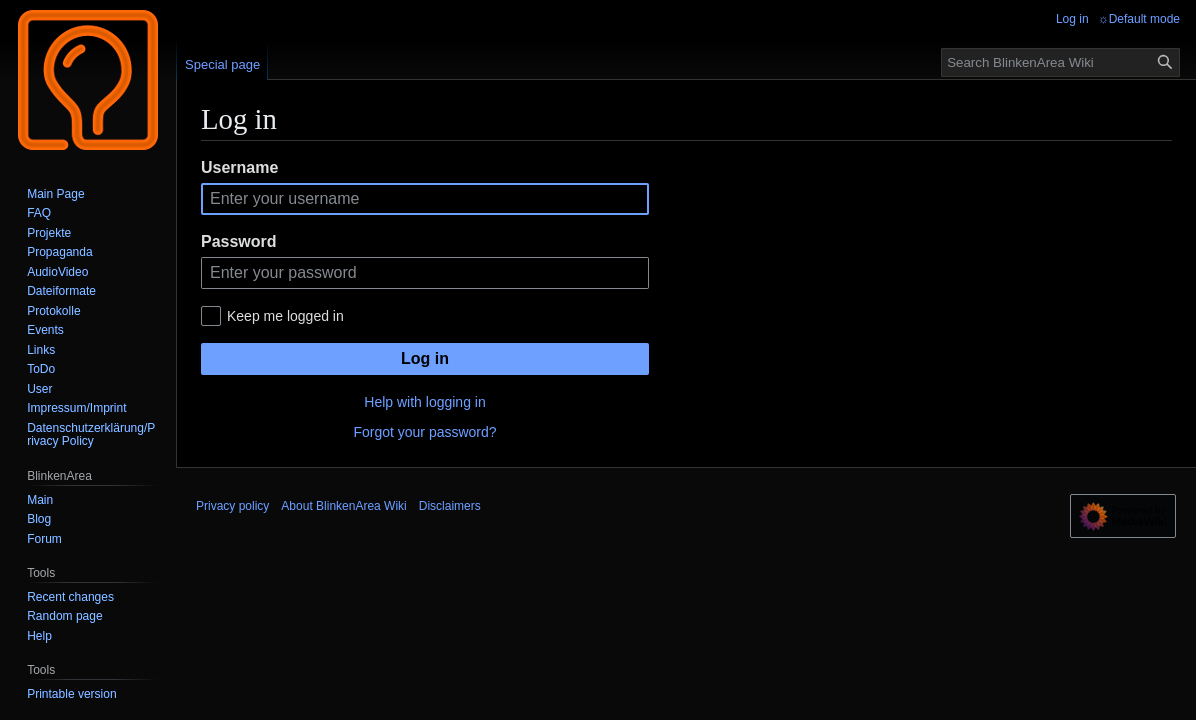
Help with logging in (424, 402)
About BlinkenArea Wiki (343, 506)
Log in (425, 358)
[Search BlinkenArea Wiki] (1060, 62)
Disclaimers (450, 506)
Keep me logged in (285, 316)
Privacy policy (232, 506)
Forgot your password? (424, 432)
